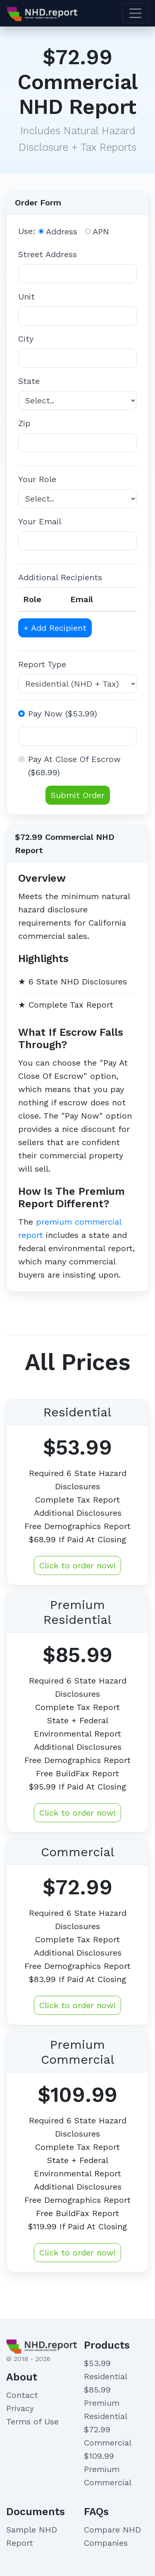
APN (101, 231)
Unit (26, 296)
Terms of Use (32, 2421)
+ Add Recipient (55, 628)
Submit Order (78, 795)
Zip (24, 423)
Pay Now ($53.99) (62, 714)
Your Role (37, 479)
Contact (22, 2395)
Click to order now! (77, 1565)
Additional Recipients (60, 577)
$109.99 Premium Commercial (107, 2469)
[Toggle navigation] (135, 13)
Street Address (47, 254)
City (25, 339)
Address (61, 231)
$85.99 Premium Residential (105, 2403)
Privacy (20, 2408)
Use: (27, 231)
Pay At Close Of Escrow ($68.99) (74, 765)
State (29, 381)
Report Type (42, 664)
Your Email (39, 521)
